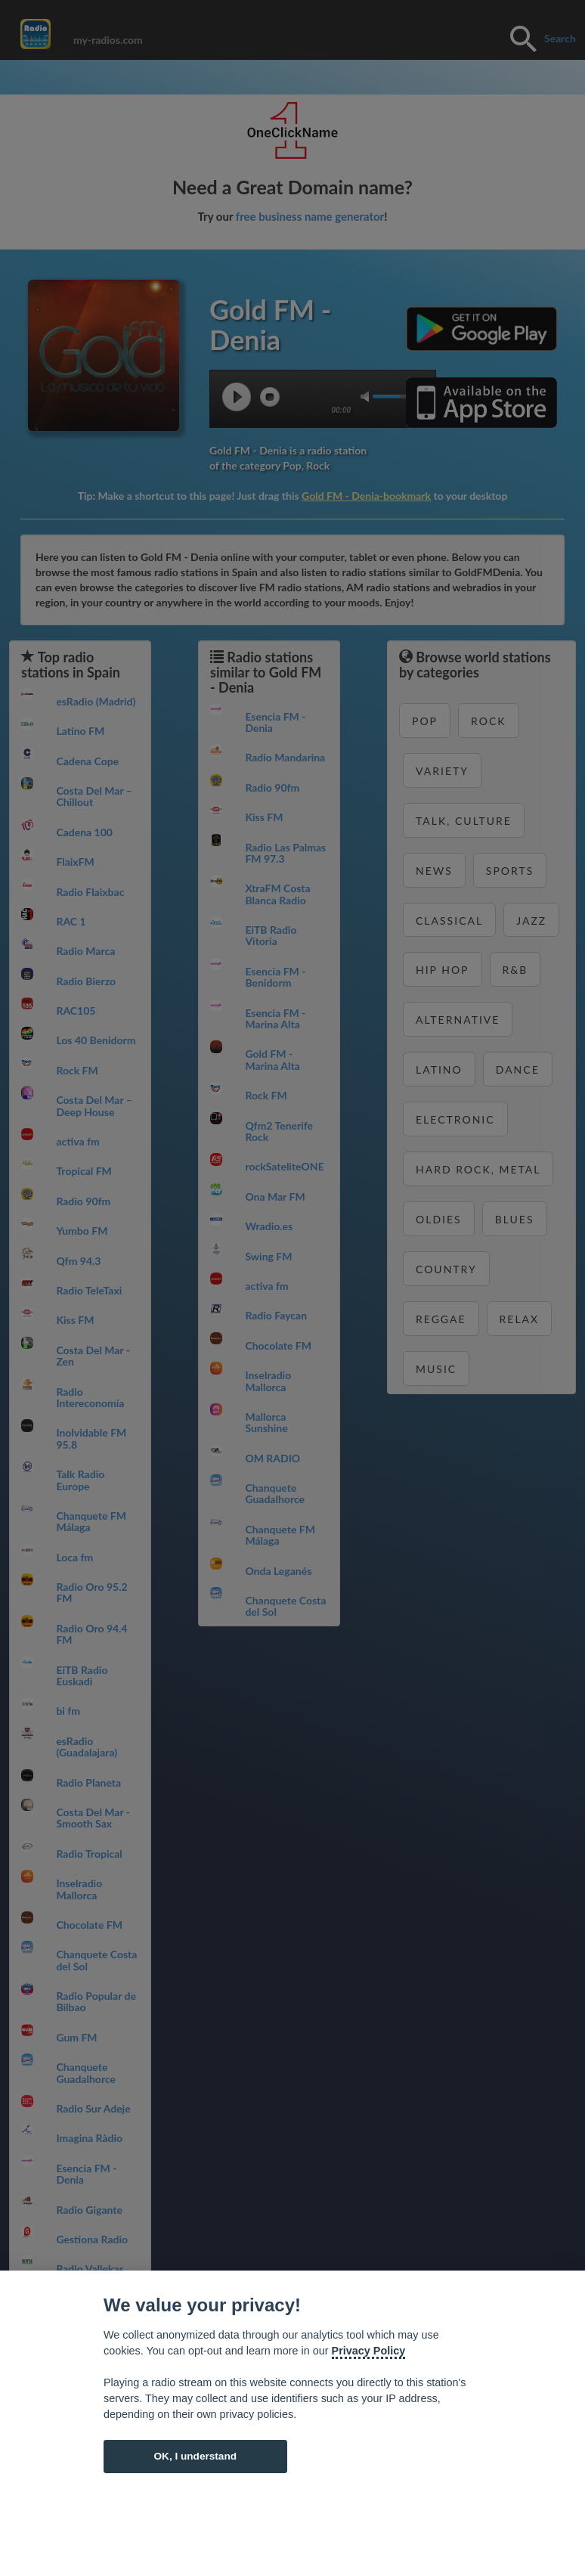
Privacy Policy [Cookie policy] (369, 2351)
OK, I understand (195, 2456)
